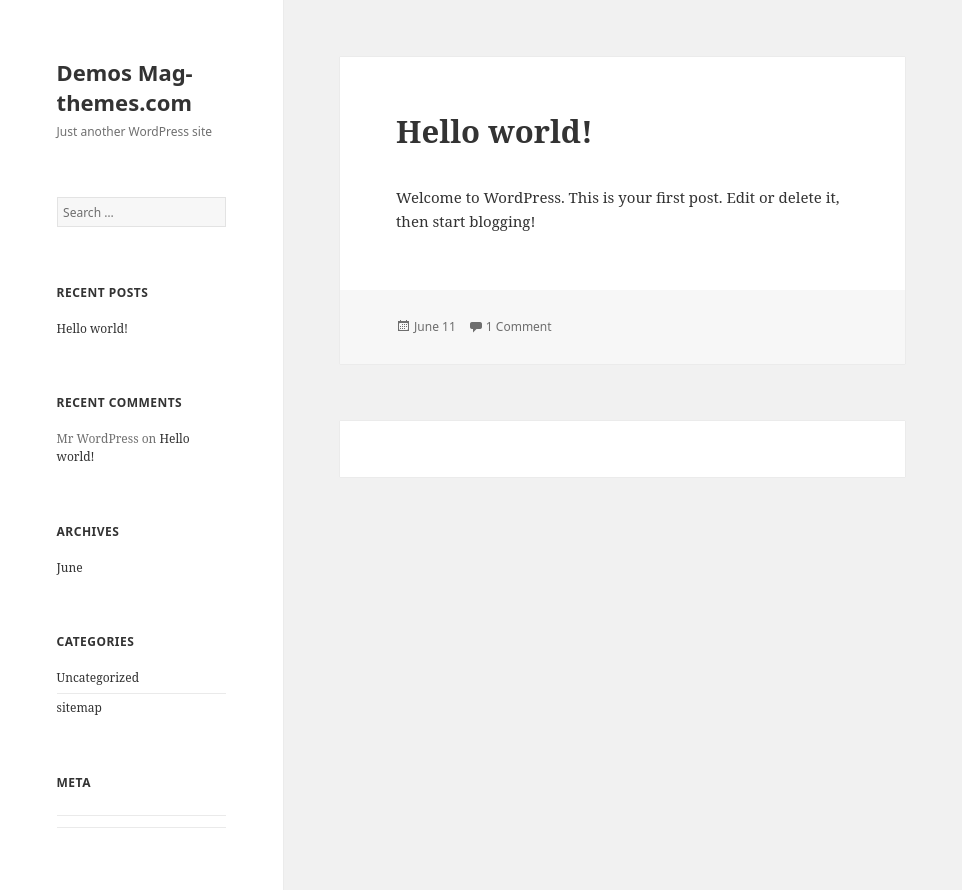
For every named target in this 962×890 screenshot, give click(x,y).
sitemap (79, 707)
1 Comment (519, 326)
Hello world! (92, 328)
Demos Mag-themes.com (125, 87)
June (70, 567)
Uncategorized (98, 677)
